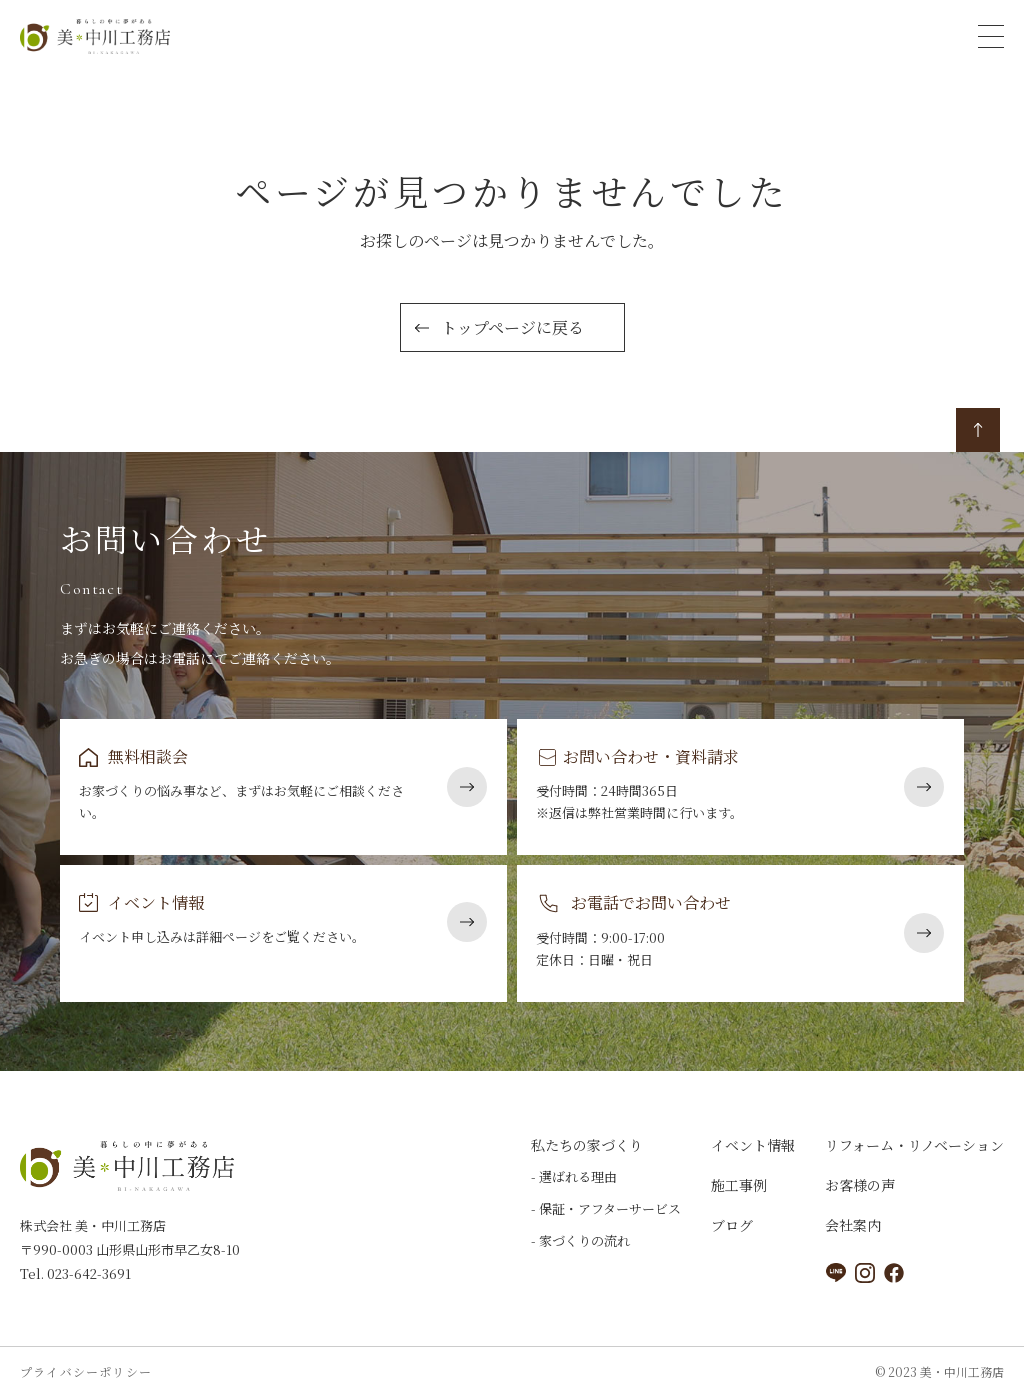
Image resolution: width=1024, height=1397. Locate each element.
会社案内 (853, 1225)
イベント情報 (753, 1145)
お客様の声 (860, 1185)
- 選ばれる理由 (574, 1176)
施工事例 (739, 1185)
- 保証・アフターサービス (606, 1208)
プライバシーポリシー (86, 1371)
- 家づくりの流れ (580, 1240)
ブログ (732, 1225)
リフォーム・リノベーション (914, 1145)
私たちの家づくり (587, 1145)
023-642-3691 (87, 1273)
